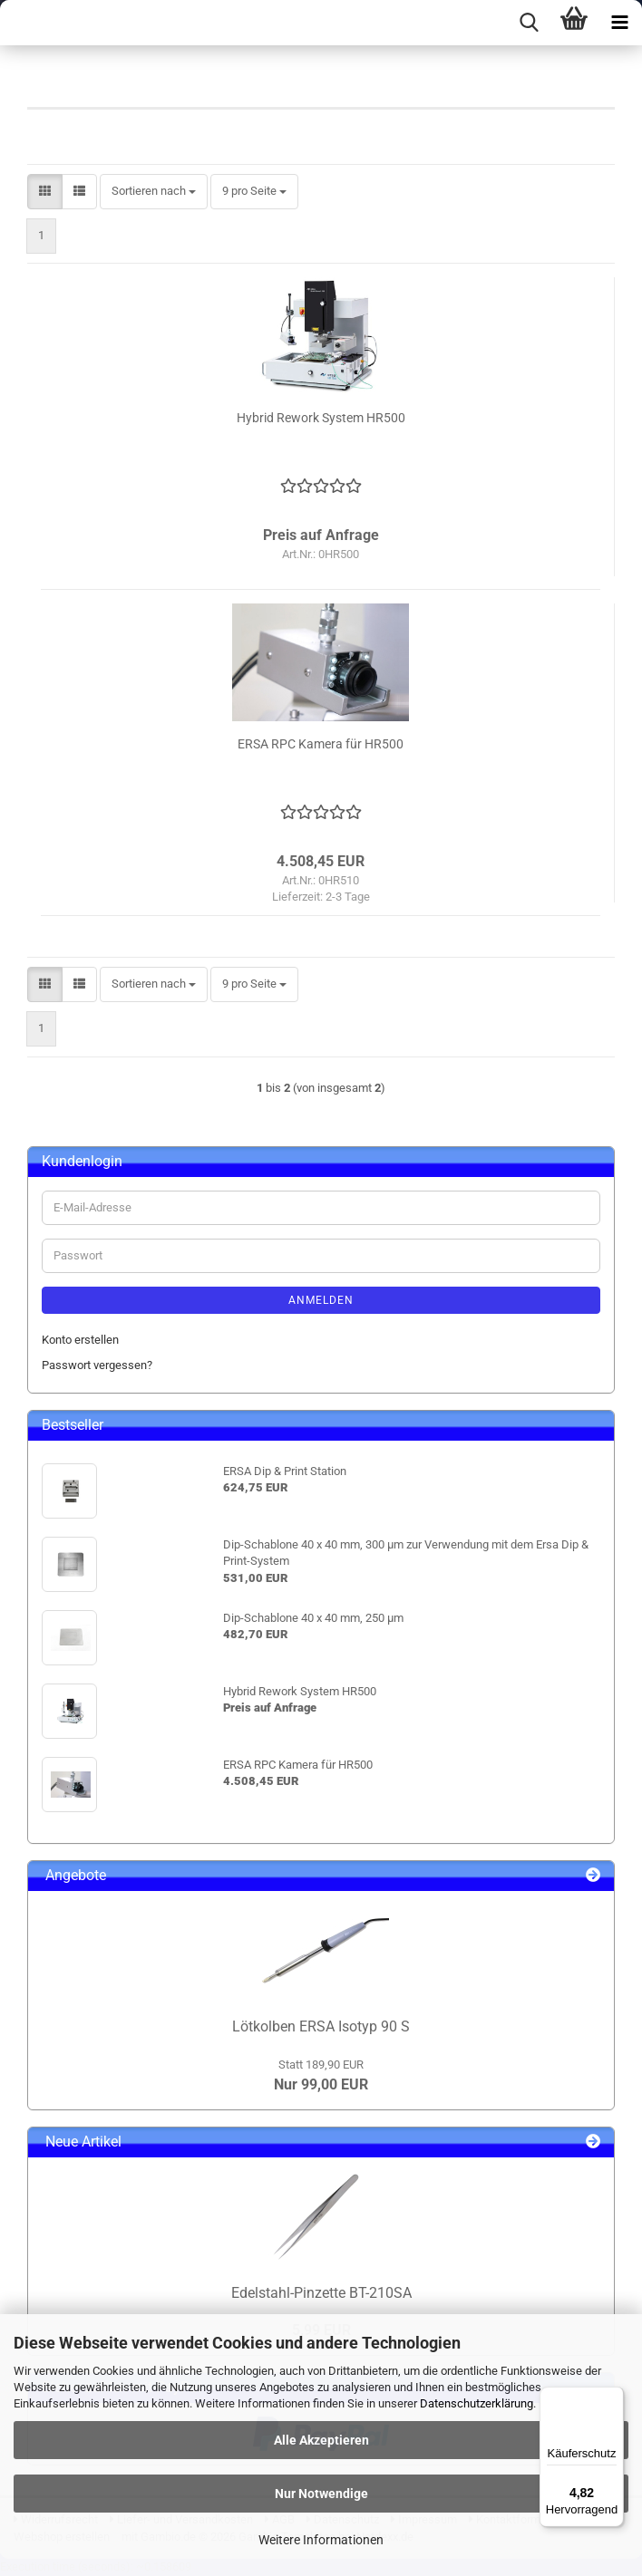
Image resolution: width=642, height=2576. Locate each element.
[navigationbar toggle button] (619, 22)
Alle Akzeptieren (321, 2440)
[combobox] (154, 191)
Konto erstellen (80, 1339)
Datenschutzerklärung (476, 2403)
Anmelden (321, 1300)
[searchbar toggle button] (528, 22)
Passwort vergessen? (97, 1365)
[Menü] (613, 2397)
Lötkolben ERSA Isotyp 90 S (321, 2026)
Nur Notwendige (321, 2493)
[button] (45, 191)
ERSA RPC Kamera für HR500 (321, 744)
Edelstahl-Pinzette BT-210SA (321, 2292)
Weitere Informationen (321, 2540)
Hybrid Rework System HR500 (321, 417)
